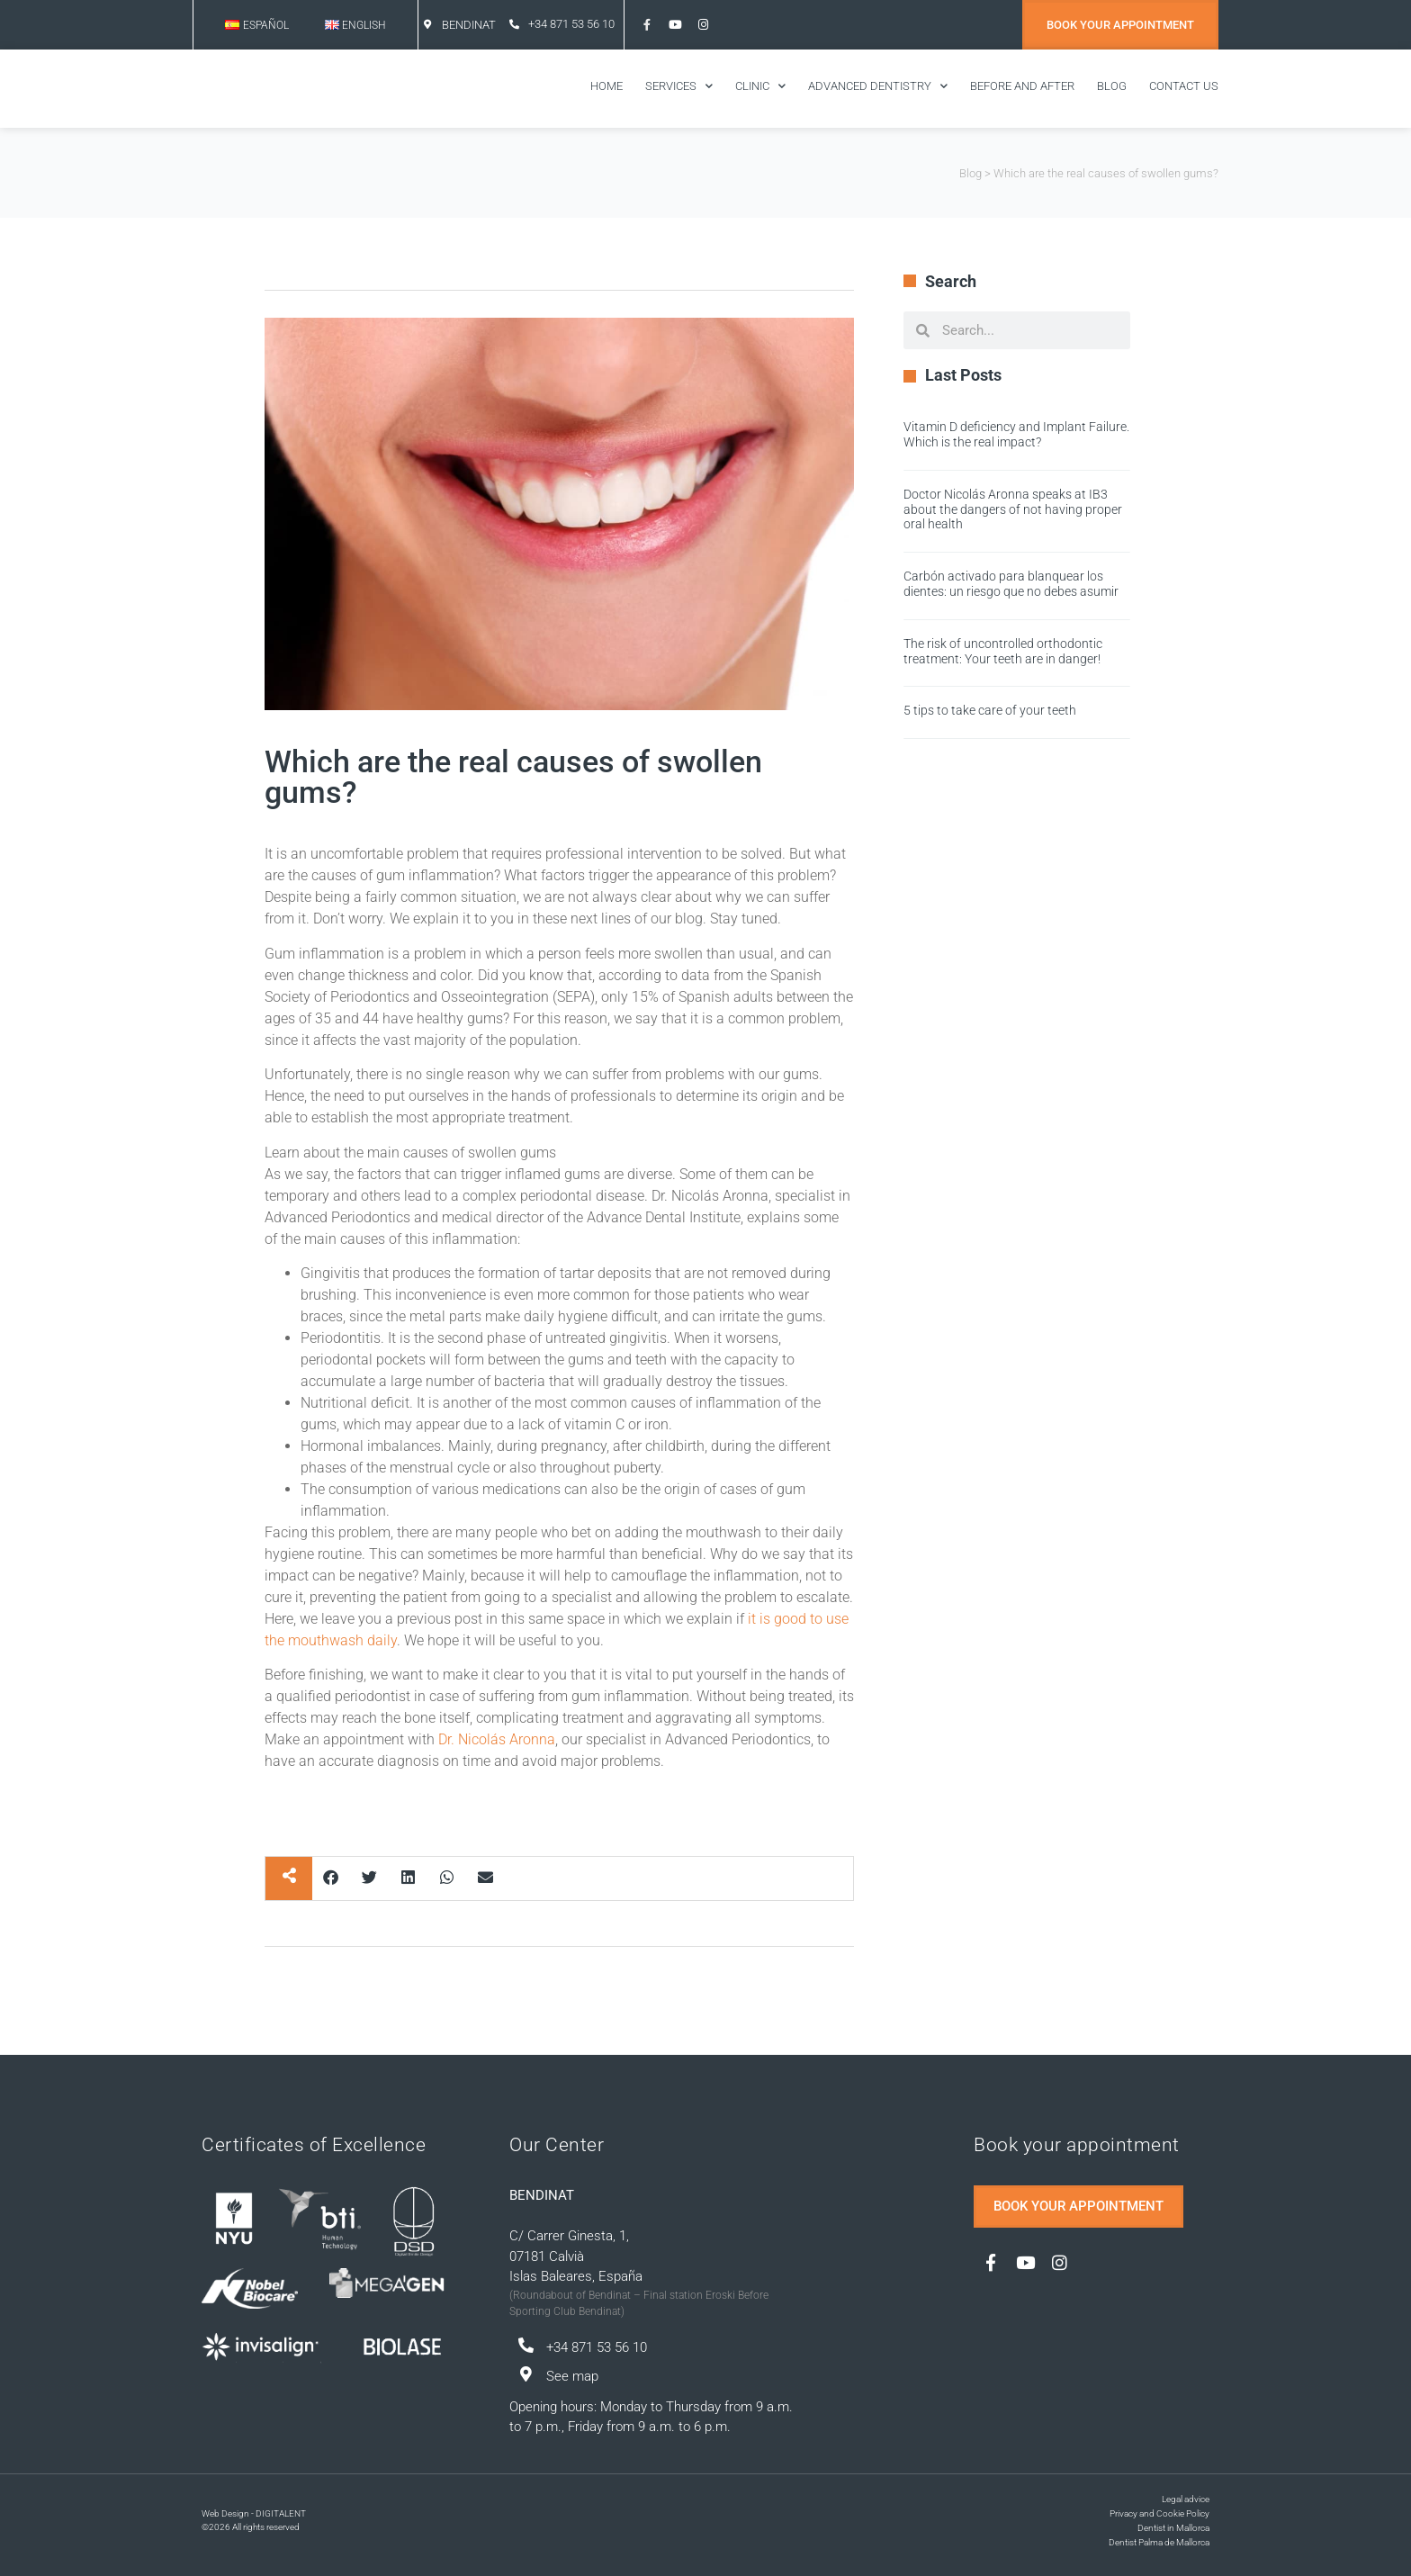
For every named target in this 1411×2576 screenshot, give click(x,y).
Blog (970, 173)
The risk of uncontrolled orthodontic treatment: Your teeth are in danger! (1002, 651)
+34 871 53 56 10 (571, 24)
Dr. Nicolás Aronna (496, 1739)
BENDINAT (469, 25)
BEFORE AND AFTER (1022, 86)
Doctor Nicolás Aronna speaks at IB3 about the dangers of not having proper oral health (1012, 509)
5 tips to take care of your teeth (989, 710)
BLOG (1112, 86)
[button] (331, 1877)
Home (606, 86)
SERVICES (679, 86)
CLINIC (760, 86)
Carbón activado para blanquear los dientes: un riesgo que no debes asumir (1011, 584)
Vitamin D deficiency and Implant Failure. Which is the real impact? (1016, 434)
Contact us (1183, 86)
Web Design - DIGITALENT (254, 2513)
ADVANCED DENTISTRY (878, 86)
